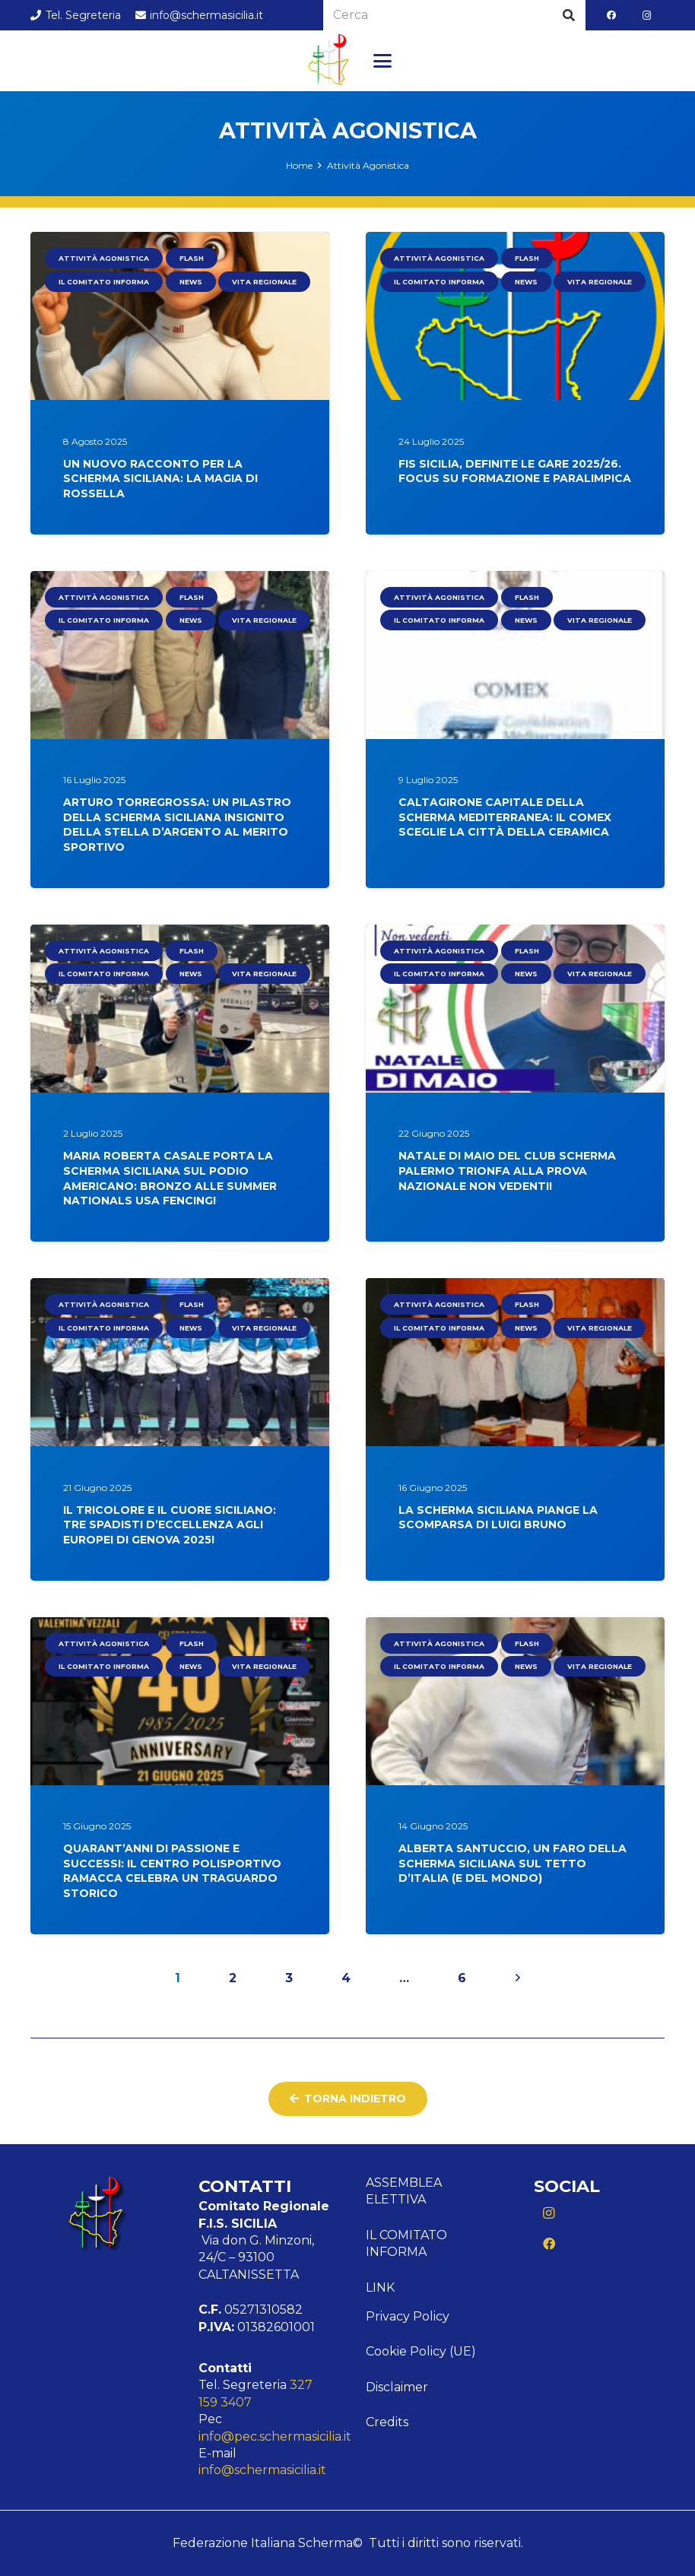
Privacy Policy (407, 2316)
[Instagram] (647, 15)
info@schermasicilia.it (262, 2470)
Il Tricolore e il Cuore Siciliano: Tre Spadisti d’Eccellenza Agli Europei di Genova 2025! (169, 1525)
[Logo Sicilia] (328, 60)
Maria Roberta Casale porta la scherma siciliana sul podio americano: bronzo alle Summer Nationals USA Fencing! (170, 1179)
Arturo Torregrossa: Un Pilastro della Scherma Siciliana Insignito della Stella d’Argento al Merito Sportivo (177, 825)
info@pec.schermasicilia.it (274, 2436)
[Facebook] (611, 15)
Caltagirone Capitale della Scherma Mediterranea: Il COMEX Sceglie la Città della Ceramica (504, 817)
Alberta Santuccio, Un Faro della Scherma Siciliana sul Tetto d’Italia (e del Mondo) (512, 1864)
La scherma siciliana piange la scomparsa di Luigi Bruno (498, 1517)
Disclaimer (397, 2387)
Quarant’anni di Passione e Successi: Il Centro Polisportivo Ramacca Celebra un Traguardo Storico (172, 1871)
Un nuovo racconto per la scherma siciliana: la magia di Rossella (160, 478)
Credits (387, 2422)
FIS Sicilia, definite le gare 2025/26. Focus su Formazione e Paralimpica (514, 471)
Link (380, 2287)
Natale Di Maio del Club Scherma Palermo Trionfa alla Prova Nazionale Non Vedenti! (507, 1171)
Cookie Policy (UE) (421, 2351)
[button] (382, 61)
